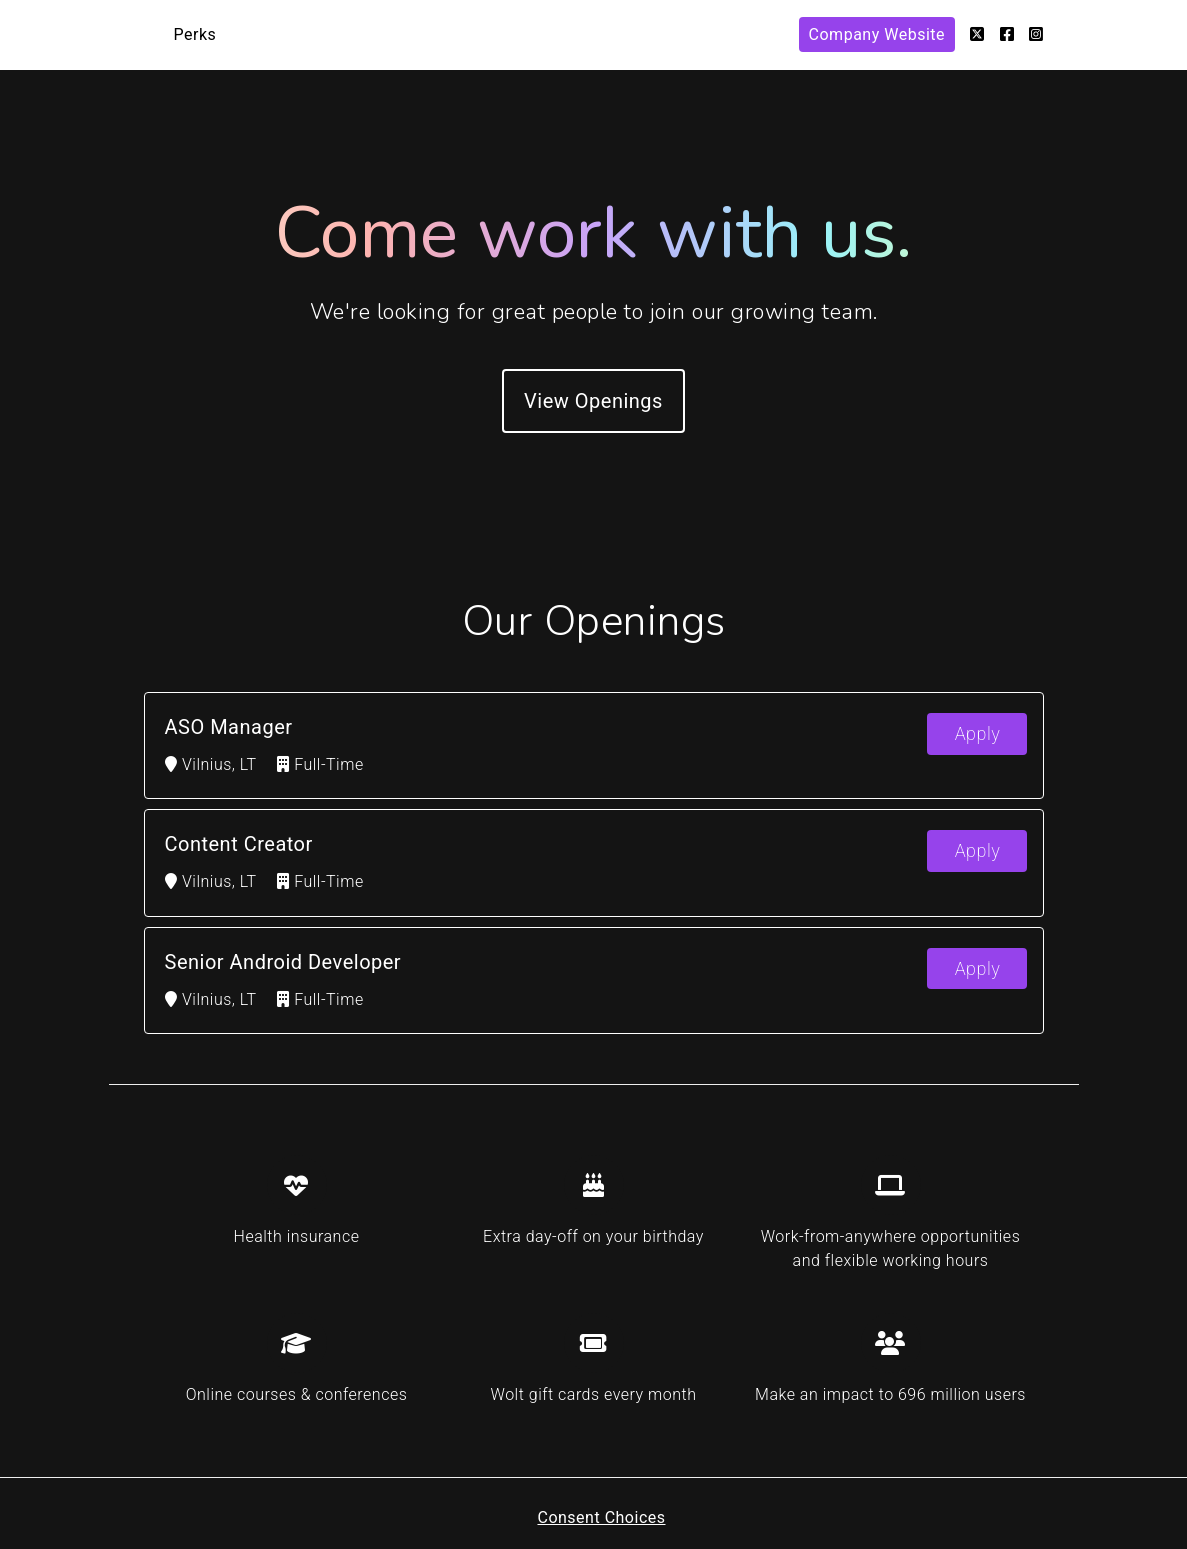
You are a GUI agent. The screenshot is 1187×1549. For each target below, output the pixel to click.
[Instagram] (1036, 34)
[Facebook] (1007, 34)
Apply (978, 733)
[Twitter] (977, 34)
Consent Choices (601, 1518)
